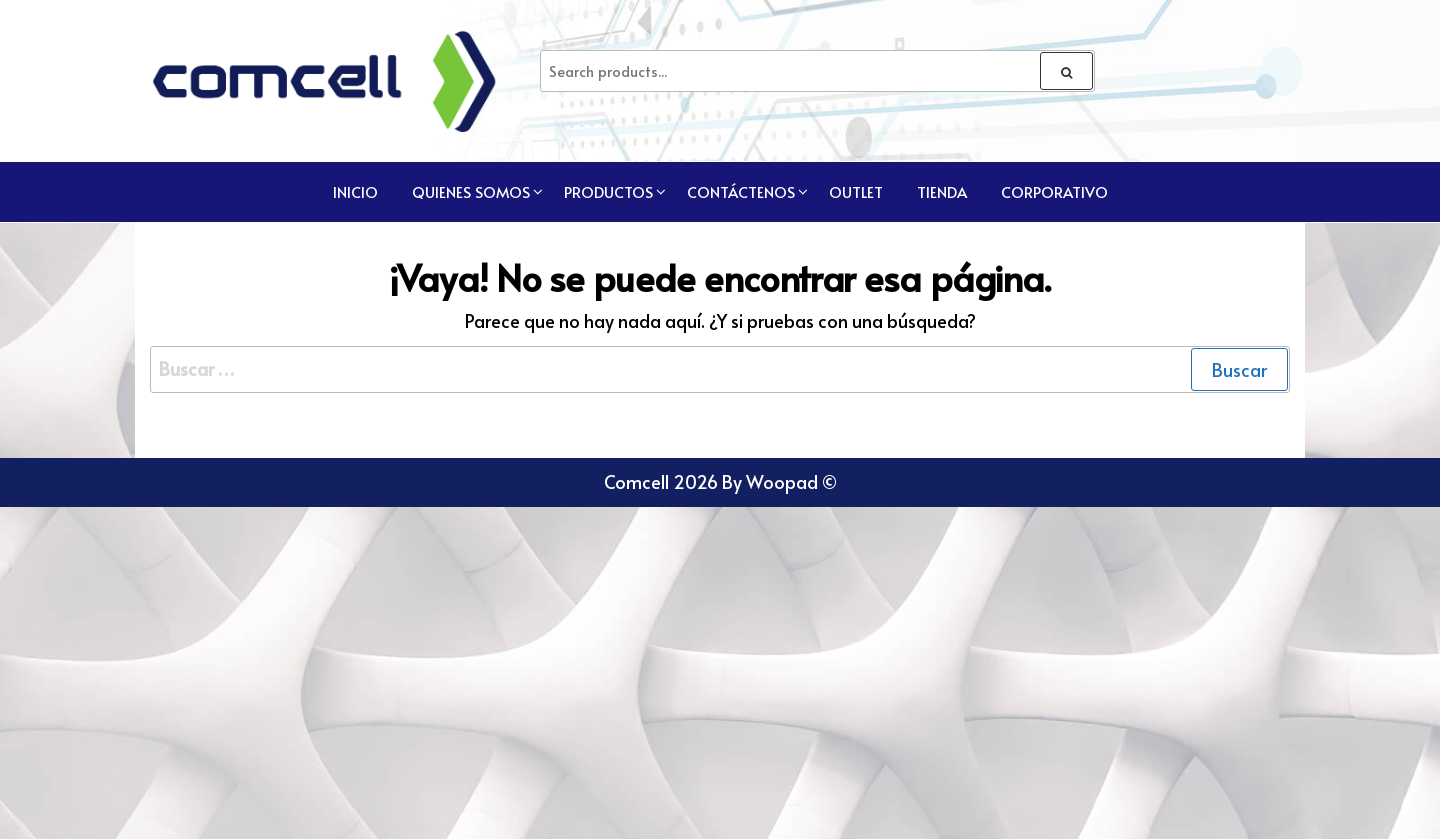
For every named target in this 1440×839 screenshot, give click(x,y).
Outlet (856, 191)
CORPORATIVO (1054, 191)
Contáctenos (741, 191)
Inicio (355, 191)
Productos (608, 191)
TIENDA (942, 191)
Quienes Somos (471, 191)
